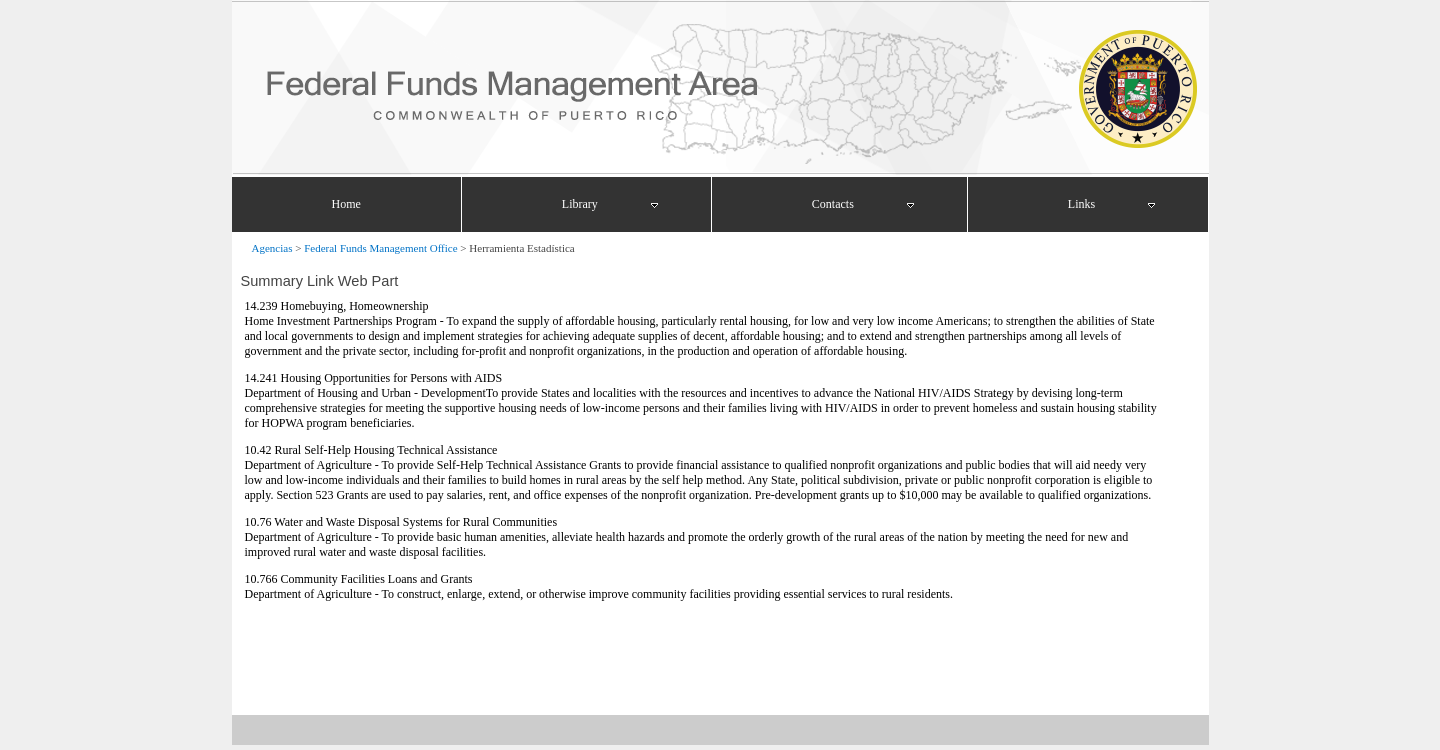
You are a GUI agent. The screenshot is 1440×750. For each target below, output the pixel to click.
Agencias (272, 248)
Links (1081, 204)
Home (346, 204)
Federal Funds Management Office (380, 248)
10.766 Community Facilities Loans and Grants (359, 579)
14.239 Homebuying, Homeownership (337, 306)
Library (580, 204)
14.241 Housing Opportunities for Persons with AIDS (374, 378)
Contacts (833, 204)
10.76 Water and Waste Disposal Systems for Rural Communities (401, 522)
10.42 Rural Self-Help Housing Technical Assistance (371, 450)
